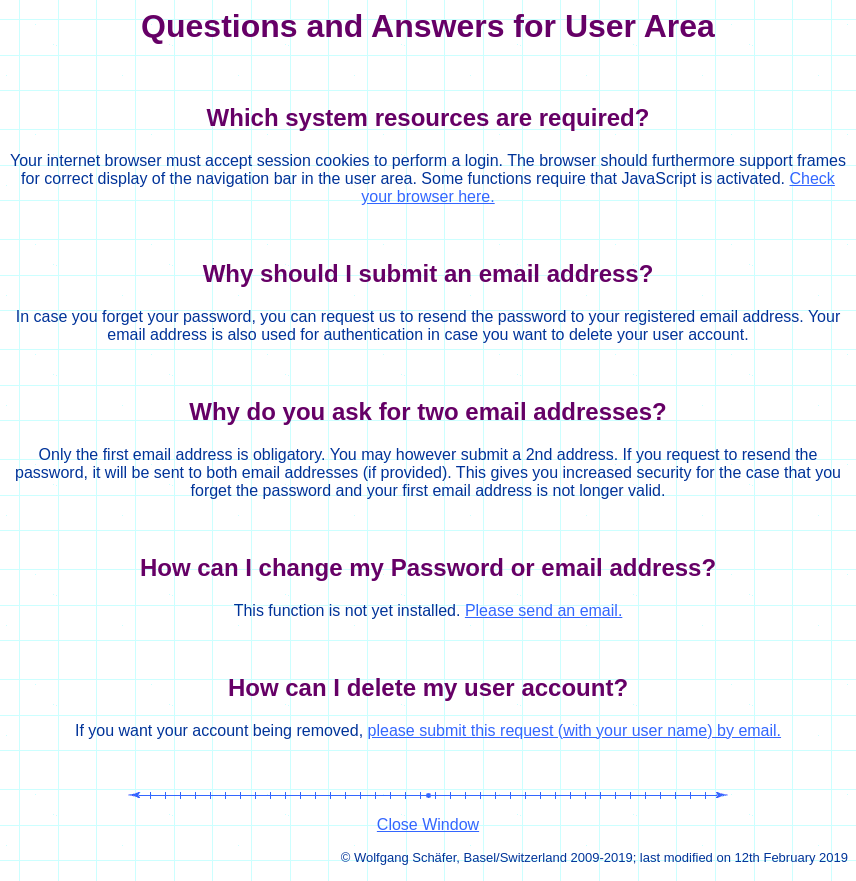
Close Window (428, 824)
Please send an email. (543, 610)
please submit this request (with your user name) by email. (575, 730)
